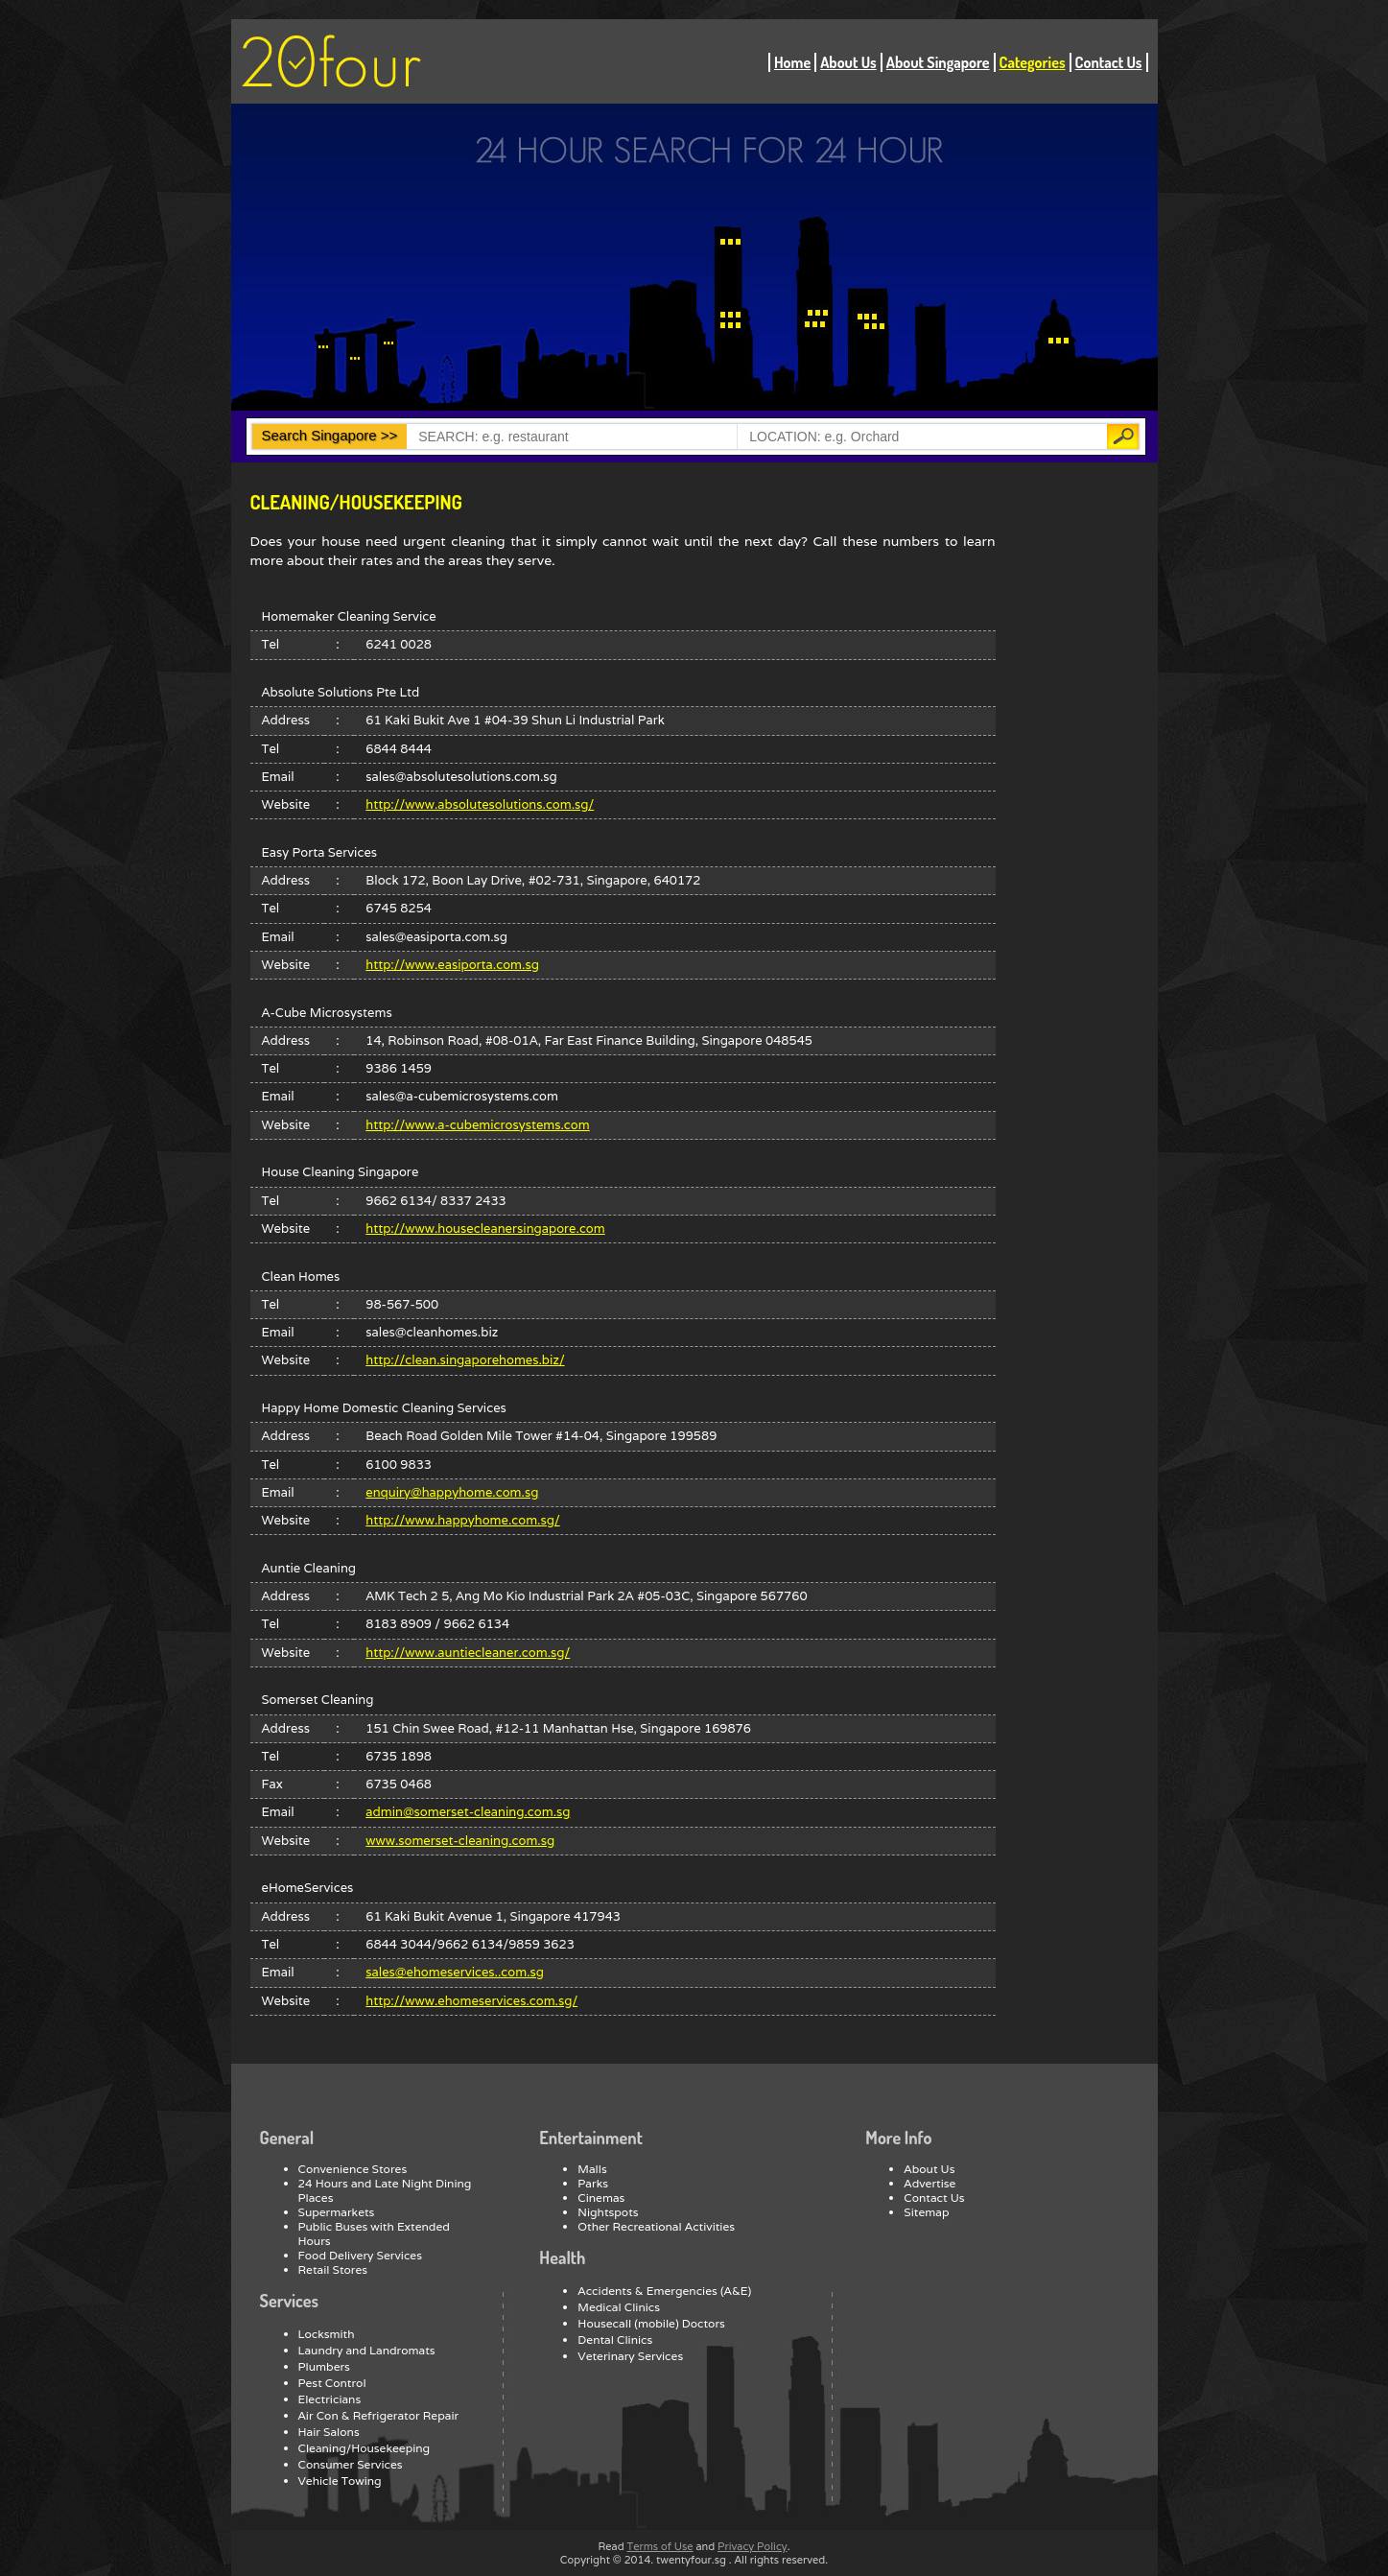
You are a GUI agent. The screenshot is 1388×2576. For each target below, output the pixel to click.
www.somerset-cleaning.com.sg (459, 1840)
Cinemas (600, 2197)
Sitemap (926, 2212)
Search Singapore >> (330, 435)
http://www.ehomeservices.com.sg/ (471, 2001)
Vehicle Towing (340, 2480)
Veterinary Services (630, 2356)
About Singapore (938, 62)
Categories (1033, 62)
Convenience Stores (353, 2169)
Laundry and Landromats (366, 2350)
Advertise (929, 2183)
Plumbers (324, 2366)
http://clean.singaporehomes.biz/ (464, 1360)
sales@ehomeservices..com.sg (454, 1972)
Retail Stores (333, 2269)
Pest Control (332, 2382)
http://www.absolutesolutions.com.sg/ (479, 804)
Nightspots (607, 2212)
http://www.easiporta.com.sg (452, 965)
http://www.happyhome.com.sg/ (462, 1520)
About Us (848, 62)
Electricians (330, 2399)
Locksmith (326, 2334)
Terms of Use (660, 2546)
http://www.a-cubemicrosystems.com (477, 1125)
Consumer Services (350, 2464)
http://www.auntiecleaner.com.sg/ (467, 1652)
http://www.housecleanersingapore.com (484, 1228)
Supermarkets (336, 2212)
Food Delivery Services (360, 2255)
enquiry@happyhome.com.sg (451, 1492)
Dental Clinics (614, 2339)
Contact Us (1108, 62)
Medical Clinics (618, 2307)
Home (792, 62)
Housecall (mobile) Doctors (651, 2323)
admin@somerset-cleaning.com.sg (467, 1812)
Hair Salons (329, 2431)
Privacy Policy (753, 2546)
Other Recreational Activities (656, 2226)
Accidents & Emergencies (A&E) (664, 2290)
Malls (591, 2169)
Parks (592, 2183)
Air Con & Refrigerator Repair (378, 2415)
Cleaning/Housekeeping (364, 2448)
